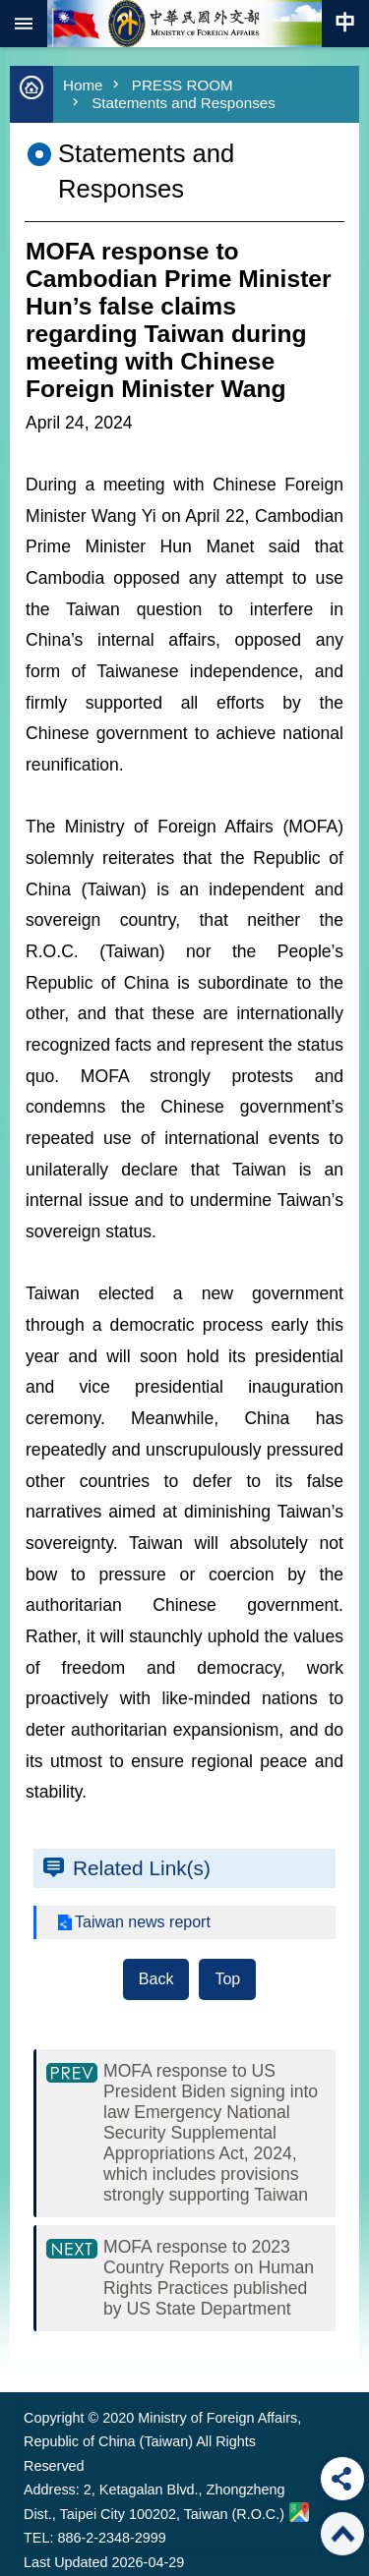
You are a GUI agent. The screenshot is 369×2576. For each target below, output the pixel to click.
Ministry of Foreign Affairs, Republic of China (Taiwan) (185, 23)
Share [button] (342, 2478)
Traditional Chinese (345, 23)
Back (156, 1979)
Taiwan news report (143, 1922)
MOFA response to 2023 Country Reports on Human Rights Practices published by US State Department (208, 2277)
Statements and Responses (184, 102)
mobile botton (23, 23)
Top (227, 1979)
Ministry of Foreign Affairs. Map (299, 2512)
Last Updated (66, 2562)
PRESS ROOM (182, 85)
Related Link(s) (142, 1868)
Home (83, 85)
